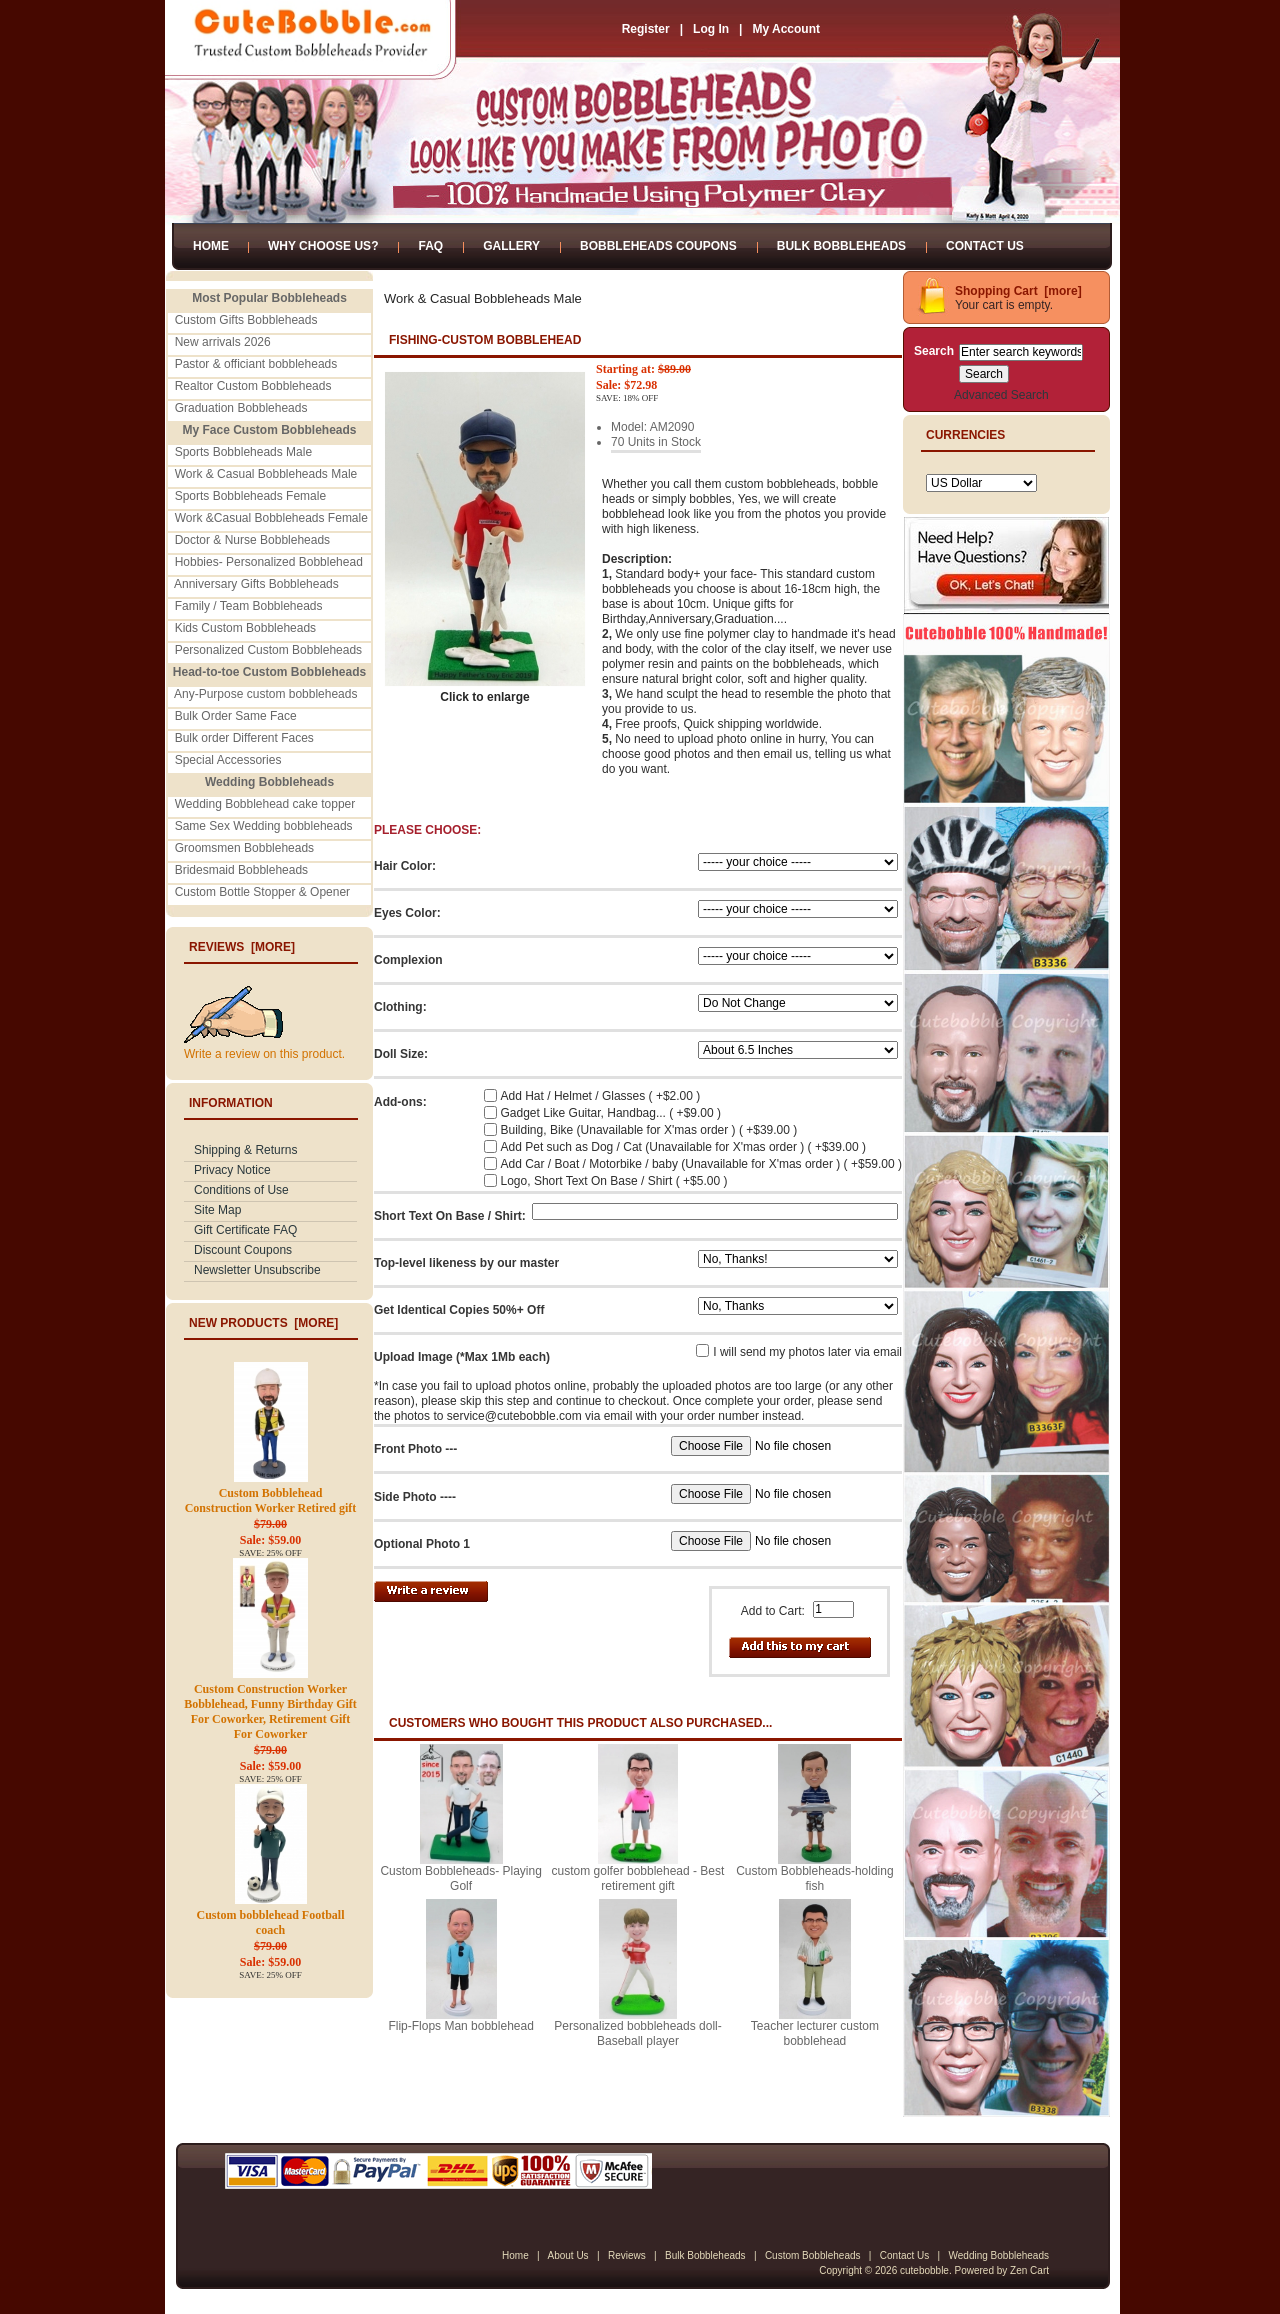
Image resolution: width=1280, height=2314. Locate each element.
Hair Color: (405, 866)
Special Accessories (228, 760)
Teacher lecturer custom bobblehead (815, 2033)
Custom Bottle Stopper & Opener (262, 892)
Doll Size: (401, 1054)
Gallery (511, 246)
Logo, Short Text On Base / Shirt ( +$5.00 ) (614, 1181)
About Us (567, 2255)
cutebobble (924, 2270)
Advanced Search (1001, 395)
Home (211, 246)
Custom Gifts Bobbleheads (246, 320)
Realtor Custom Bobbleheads (253, 386)
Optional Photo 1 (422, 1544)
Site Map (217, 1210)
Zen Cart (1029, 2270)
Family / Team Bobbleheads (249, 606)
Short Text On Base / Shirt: (450, 1216)
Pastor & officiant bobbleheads (256, 364)
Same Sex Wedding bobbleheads (264, 826)
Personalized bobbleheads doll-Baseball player (637, 2033)
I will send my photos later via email (807, 1352)
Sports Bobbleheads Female (250, 496)
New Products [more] (263, 1323)
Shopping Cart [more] (1018, 291)
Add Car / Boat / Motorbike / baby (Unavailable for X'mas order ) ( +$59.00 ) (701, 1164)
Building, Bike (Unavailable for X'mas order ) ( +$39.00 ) (649, 1130)
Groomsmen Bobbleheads (244, 848)
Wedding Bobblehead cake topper (265, 804)
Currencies (965, 435)
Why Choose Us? (323, 246)
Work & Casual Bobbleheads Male (266, 474)
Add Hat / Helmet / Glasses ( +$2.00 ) (601, 1096)
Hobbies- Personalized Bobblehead (269, 562)
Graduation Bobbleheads (241, 408)
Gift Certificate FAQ (245, 1230)
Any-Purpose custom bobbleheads (265, 694)
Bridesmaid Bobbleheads (241, 870)
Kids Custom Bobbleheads (245, 628)
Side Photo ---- (415, 1497)
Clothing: (400, 1007)
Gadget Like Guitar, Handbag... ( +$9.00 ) (611, 1113)
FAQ (430, 246)
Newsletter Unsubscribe (257, 1270)
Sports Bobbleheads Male (243, 452)
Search (934, 351)
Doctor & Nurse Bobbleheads (252, 540)
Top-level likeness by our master (466, 1263)
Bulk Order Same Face (236, 716)
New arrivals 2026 (223, 342)
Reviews (627, 2255)
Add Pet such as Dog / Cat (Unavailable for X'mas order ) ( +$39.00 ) (683, 1147)
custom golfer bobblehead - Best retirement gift (638, 1878)
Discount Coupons (243, 1250)
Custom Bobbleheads (813, 2255)
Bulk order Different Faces (244, 738)
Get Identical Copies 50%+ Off (459, 1310)
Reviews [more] (242, 947)
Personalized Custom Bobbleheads (268, 650)
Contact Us (985, 246)
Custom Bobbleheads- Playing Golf (460, 1878)
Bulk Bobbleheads (841, 246)
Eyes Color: (407, 913)
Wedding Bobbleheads (999, 2255)
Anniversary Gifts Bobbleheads (256, 584)
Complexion (408, 960)
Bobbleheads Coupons (658, 246)
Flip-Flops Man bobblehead (460, 2026)
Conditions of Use (241, 1190)
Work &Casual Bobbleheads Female (271, 518)
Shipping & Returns (245, 1150)
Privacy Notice (232, 1170)
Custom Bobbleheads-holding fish (814, 1878)
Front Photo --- (415, 1449)
